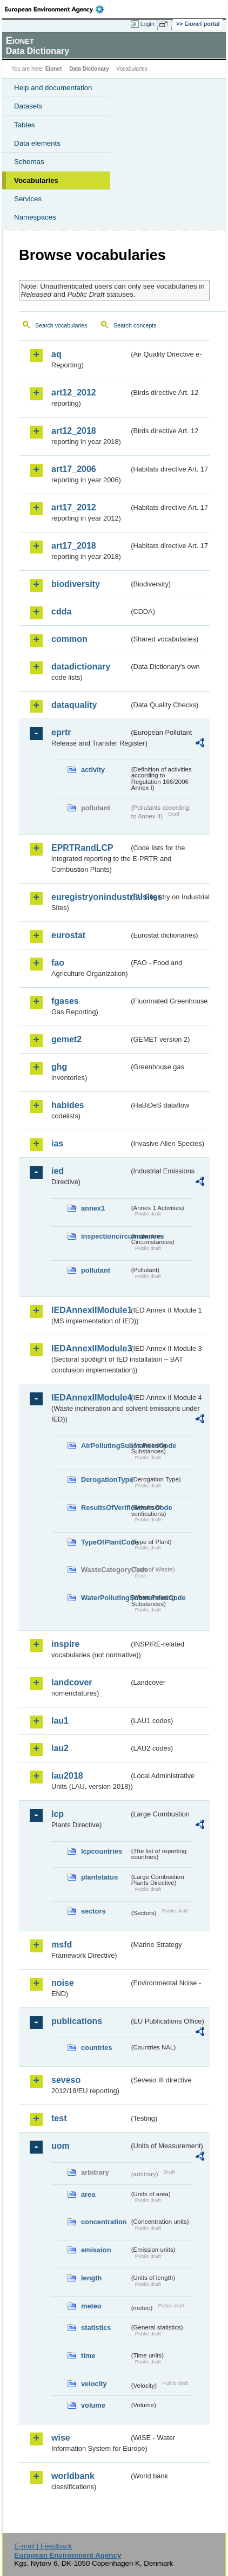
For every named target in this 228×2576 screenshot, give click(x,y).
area (88, 2194)
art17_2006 (73, 469)
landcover (71, 1682)
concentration (104, 2222)
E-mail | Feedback (43, 2546)
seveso (66, 2080)
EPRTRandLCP (82, 847)
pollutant (95, 1270)
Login (147, 24)
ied (57, 1171)
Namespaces (35, 217)
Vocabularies (36, 180)
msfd (61, 1944)
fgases (65, 1001)
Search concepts (134, 325)
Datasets (28, 106)
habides (67, 1105)
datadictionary (80, 666)
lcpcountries (101, 1851)
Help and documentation (53, 88)
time (88, 2356)
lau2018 (67, 1775)
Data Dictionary (89, 69)
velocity (94, 2384)
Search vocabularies (61, 325)
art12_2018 (73, 430)
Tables (24, 125)
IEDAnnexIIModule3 (90, 1348)
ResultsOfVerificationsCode (105, 1508)
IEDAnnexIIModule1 (90, 1310)
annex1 (93, 1208)
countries (96, 2048)
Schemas (29, 162)
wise (60, 2437)
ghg (59, 1066)
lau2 (60, 1748)
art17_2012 (73, 507)
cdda (61, 611)
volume (93, 2405)
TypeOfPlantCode (105, 1542)
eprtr (61, 732)
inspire (65, 1644)
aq (56, 354)
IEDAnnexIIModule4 (90, 1397)
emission (96, 2250)
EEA (57, 9)
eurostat (68, 935)
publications (76, 2021)
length (91, 2278)
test (58, 2118)
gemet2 (66, 1039)
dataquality (74, 704)
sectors (93, 1911)
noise (62, 1982)
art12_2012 (73, 392)
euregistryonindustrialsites (90, 896)
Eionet (53, 69)
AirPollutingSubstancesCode (105, 1445)
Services (28, 199)
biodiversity (75, 584)
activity (93, 770)
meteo (91, 2306)
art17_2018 (73, 545)
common (69, 639)
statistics (96, 2328)
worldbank (73, 2476)
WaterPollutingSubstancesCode (105, 1598)
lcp (57, 1814)
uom (60, 2145)
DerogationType (105, 1479)
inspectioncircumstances (105, 1236)
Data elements (37, 143)
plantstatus (99, 1877)
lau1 (60, 1720)
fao (57, 962)
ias (57, 1143)
